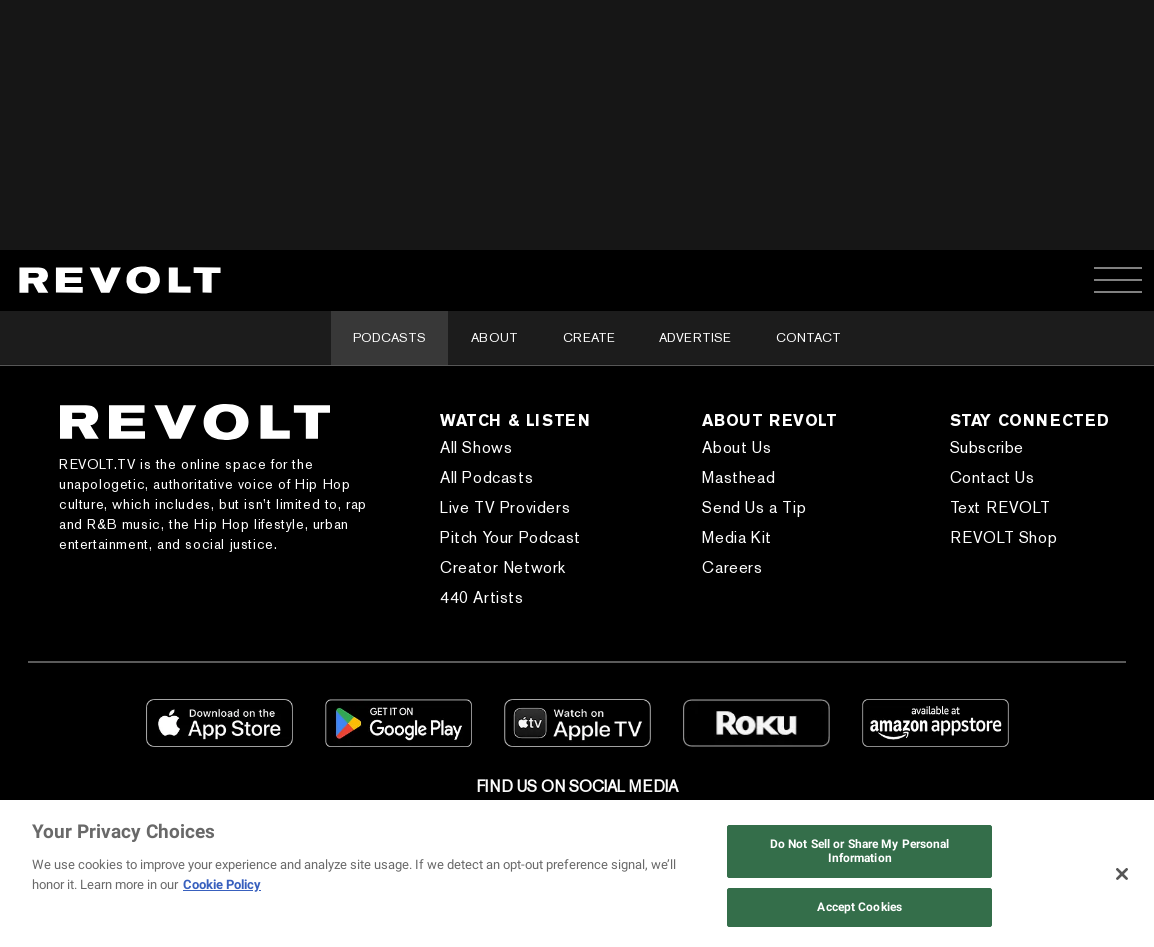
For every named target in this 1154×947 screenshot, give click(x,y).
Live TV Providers (505, 507)
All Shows (476, 447)
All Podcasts (486, 477)
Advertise (695, 337)
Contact (808, 337)
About (494, 337)
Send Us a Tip (754, 507)
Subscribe (987, 447)
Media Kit (736, 537)
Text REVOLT (1000, 507)
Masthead (738, 477)
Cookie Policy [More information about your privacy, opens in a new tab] (222, 884)
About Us (736, 447)
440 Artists (482, 597)
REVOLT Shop (1004, 537)
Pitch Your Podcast (510, 537)
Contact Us (992, 477)
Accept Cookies (859, 907)
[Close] (1122, 874)
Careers (732, 567)
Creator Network (503, 567)
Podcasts (389, 337)
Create (589, 337)
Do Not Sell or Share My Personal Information (860, 851)
